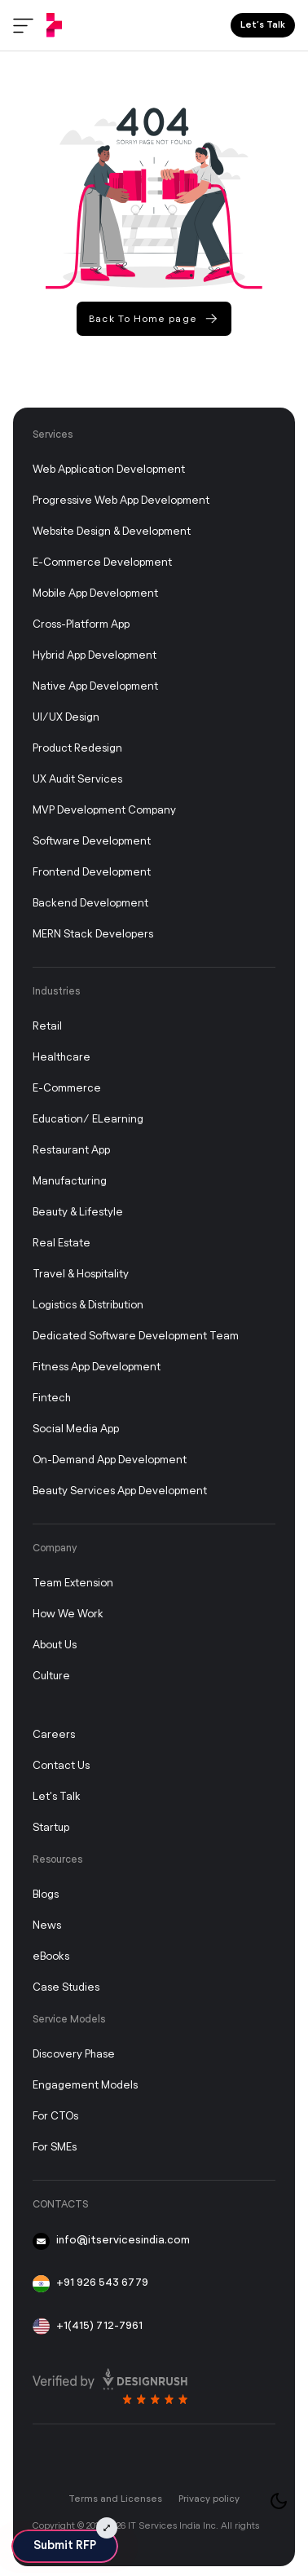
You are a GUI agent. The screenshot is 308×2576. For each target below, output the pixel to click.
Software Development (92, 841)
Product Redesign (77, 748)
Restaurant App (71, 1150)
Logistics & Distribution (88, 1305)
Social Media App (76, 1429)
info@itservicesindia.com (111, 2241)
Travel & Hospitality (81, 1274)
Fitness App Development (97, 1367)
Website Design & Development (112, 532)
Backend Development (90, 903)
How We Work (68, 1614)
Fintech (52, 1398)
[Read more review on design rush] (110, 2382)
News (47, 1926)
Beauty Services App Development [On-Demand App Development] (120, 1491)
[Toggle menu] (23, 25)
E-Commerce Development (102, 563)
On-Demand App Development (110, 1460)
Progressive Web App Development (121, 501)
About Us (55, 1645)
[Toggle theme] (278, 2501)
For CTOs (55, 2116)
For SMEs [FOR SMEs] (55, 2147)
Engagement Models (85, 2085)
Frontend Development (92, 872)
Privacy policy (209, 2498)
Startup (51, 1828)
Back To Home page (153, 318)
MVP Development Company (104, 810)
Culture (51, 1676)
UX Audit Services (77, 779)
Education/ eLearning (88, 1119)
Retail (47, 1026)
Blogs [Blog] (46, 1895)
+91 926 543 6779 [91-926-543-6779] (90, 2283)
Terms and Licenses (115, 2498)
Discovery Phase (74, 2054)
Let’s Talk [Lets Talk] (262, 24)
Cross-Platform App (81, 625)
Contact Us (61, 1766)
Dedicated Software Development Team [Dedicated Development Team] (136, 1336)
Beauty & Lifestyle (78, 1212)
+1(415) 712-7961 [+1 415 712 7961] (88, 2327)
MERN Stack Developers (93, 934)
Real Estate (61, 1243)
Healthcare (61, 1057)
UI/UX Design (66, 717)
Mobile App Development (95, 594)
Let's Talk (57, 1797)
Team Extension (73, 1583)
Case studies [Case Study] (66, 1988)
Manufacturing (70, 1181)
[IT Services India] (54, 25)
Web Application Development (109, 470)
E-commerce (67, 1088)
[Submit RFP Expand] (106, 2528)
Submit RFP (64, 2546)
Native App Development (95, 686)
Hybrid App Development (94, 656)
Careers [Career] (54, 1735)
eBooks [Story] (51, 1957)
